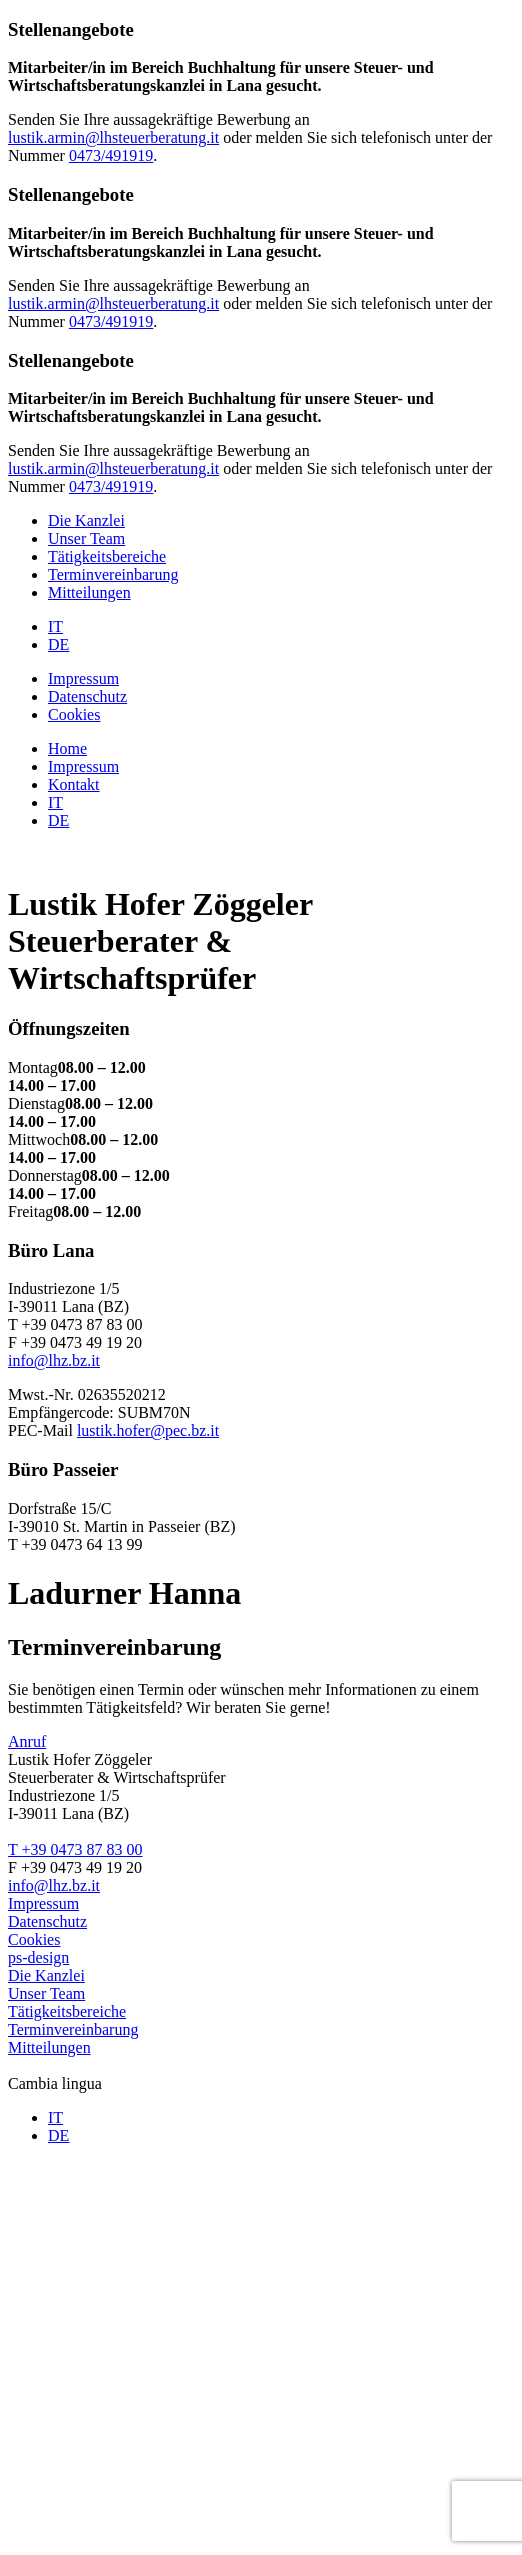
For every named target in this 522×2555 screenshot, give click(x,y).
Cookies (74, 714)
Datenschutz (87, 696)
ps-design (38, 1957)
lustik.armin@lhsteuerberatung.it (113, 137)
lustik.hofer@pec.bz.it (148, 1430)
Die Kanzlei (86, 520)
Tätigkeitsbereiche (107, 556)
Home (67, 748)
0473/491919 (111, 155)
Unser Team (86, 538)
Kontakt (74, 784)
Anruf (27, 1741)
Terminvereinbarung (113, 574)
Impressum (83, 678)
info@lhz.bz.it (54, 1360)
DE (58, 644)
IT (55, 626)
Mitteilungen (89, 592)
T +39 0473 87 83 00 (75, 1849)
